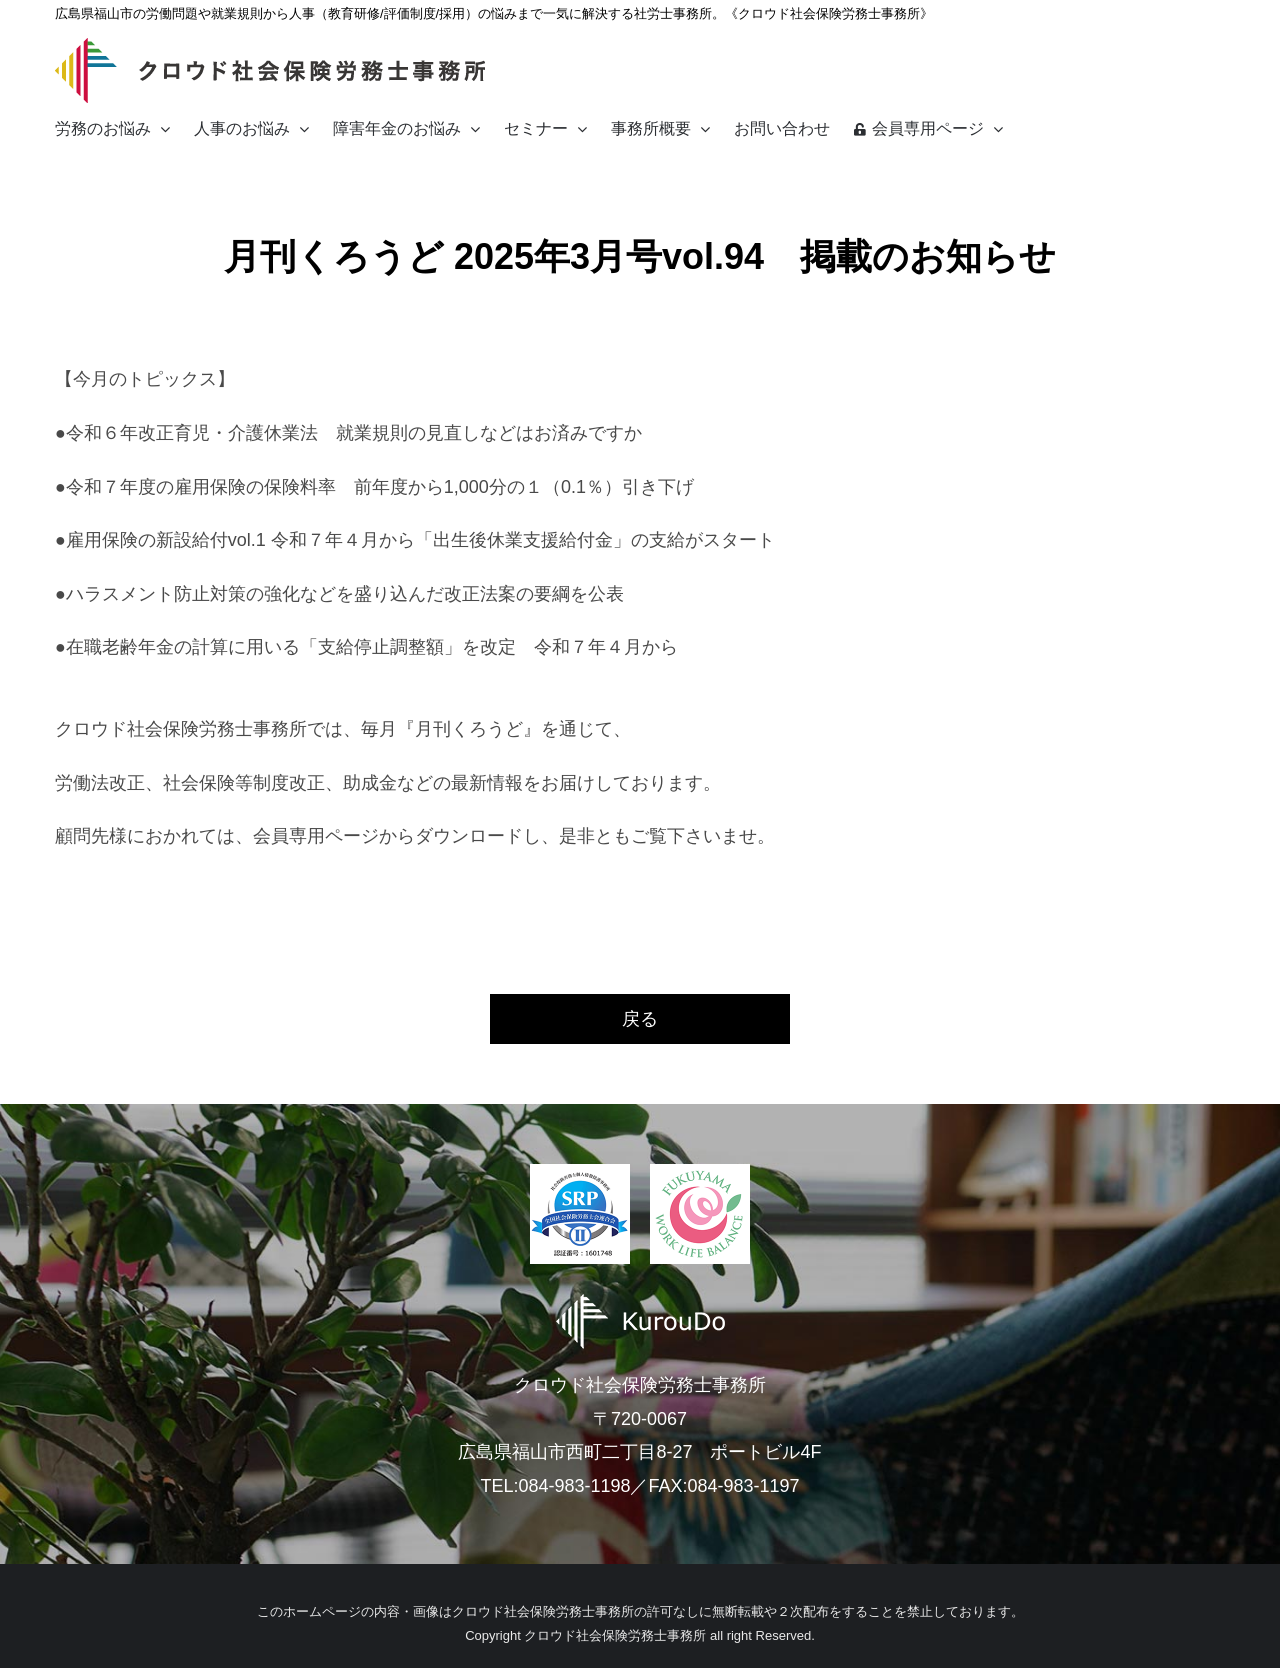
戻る (640, 1019)
